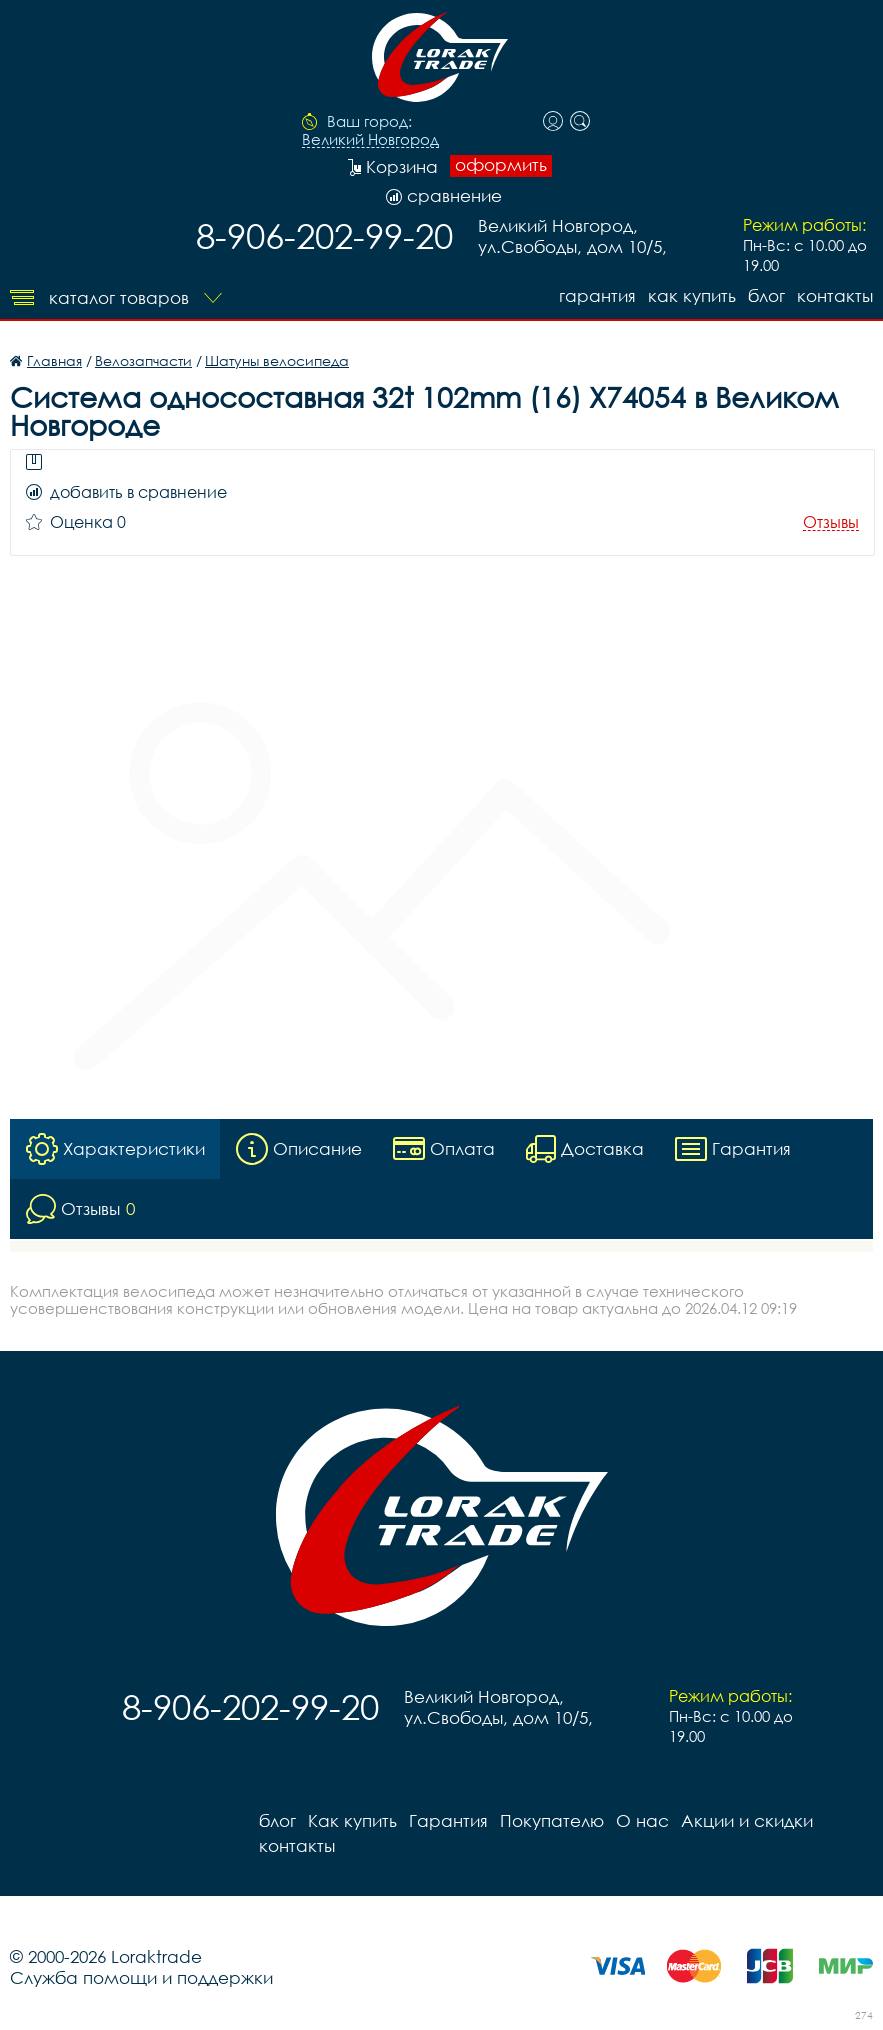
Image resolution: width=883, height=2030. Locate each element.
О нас (642, 1820)
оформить (501, 165)
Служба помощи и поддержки (141, 1977)
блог (766, 295)
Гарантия (597, 295)
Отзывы (831, 522)
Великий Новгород (370, 140)
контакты (835, 295)
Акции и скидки (747, 1820)
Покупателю (552, 1820)
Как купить (692, 295)
